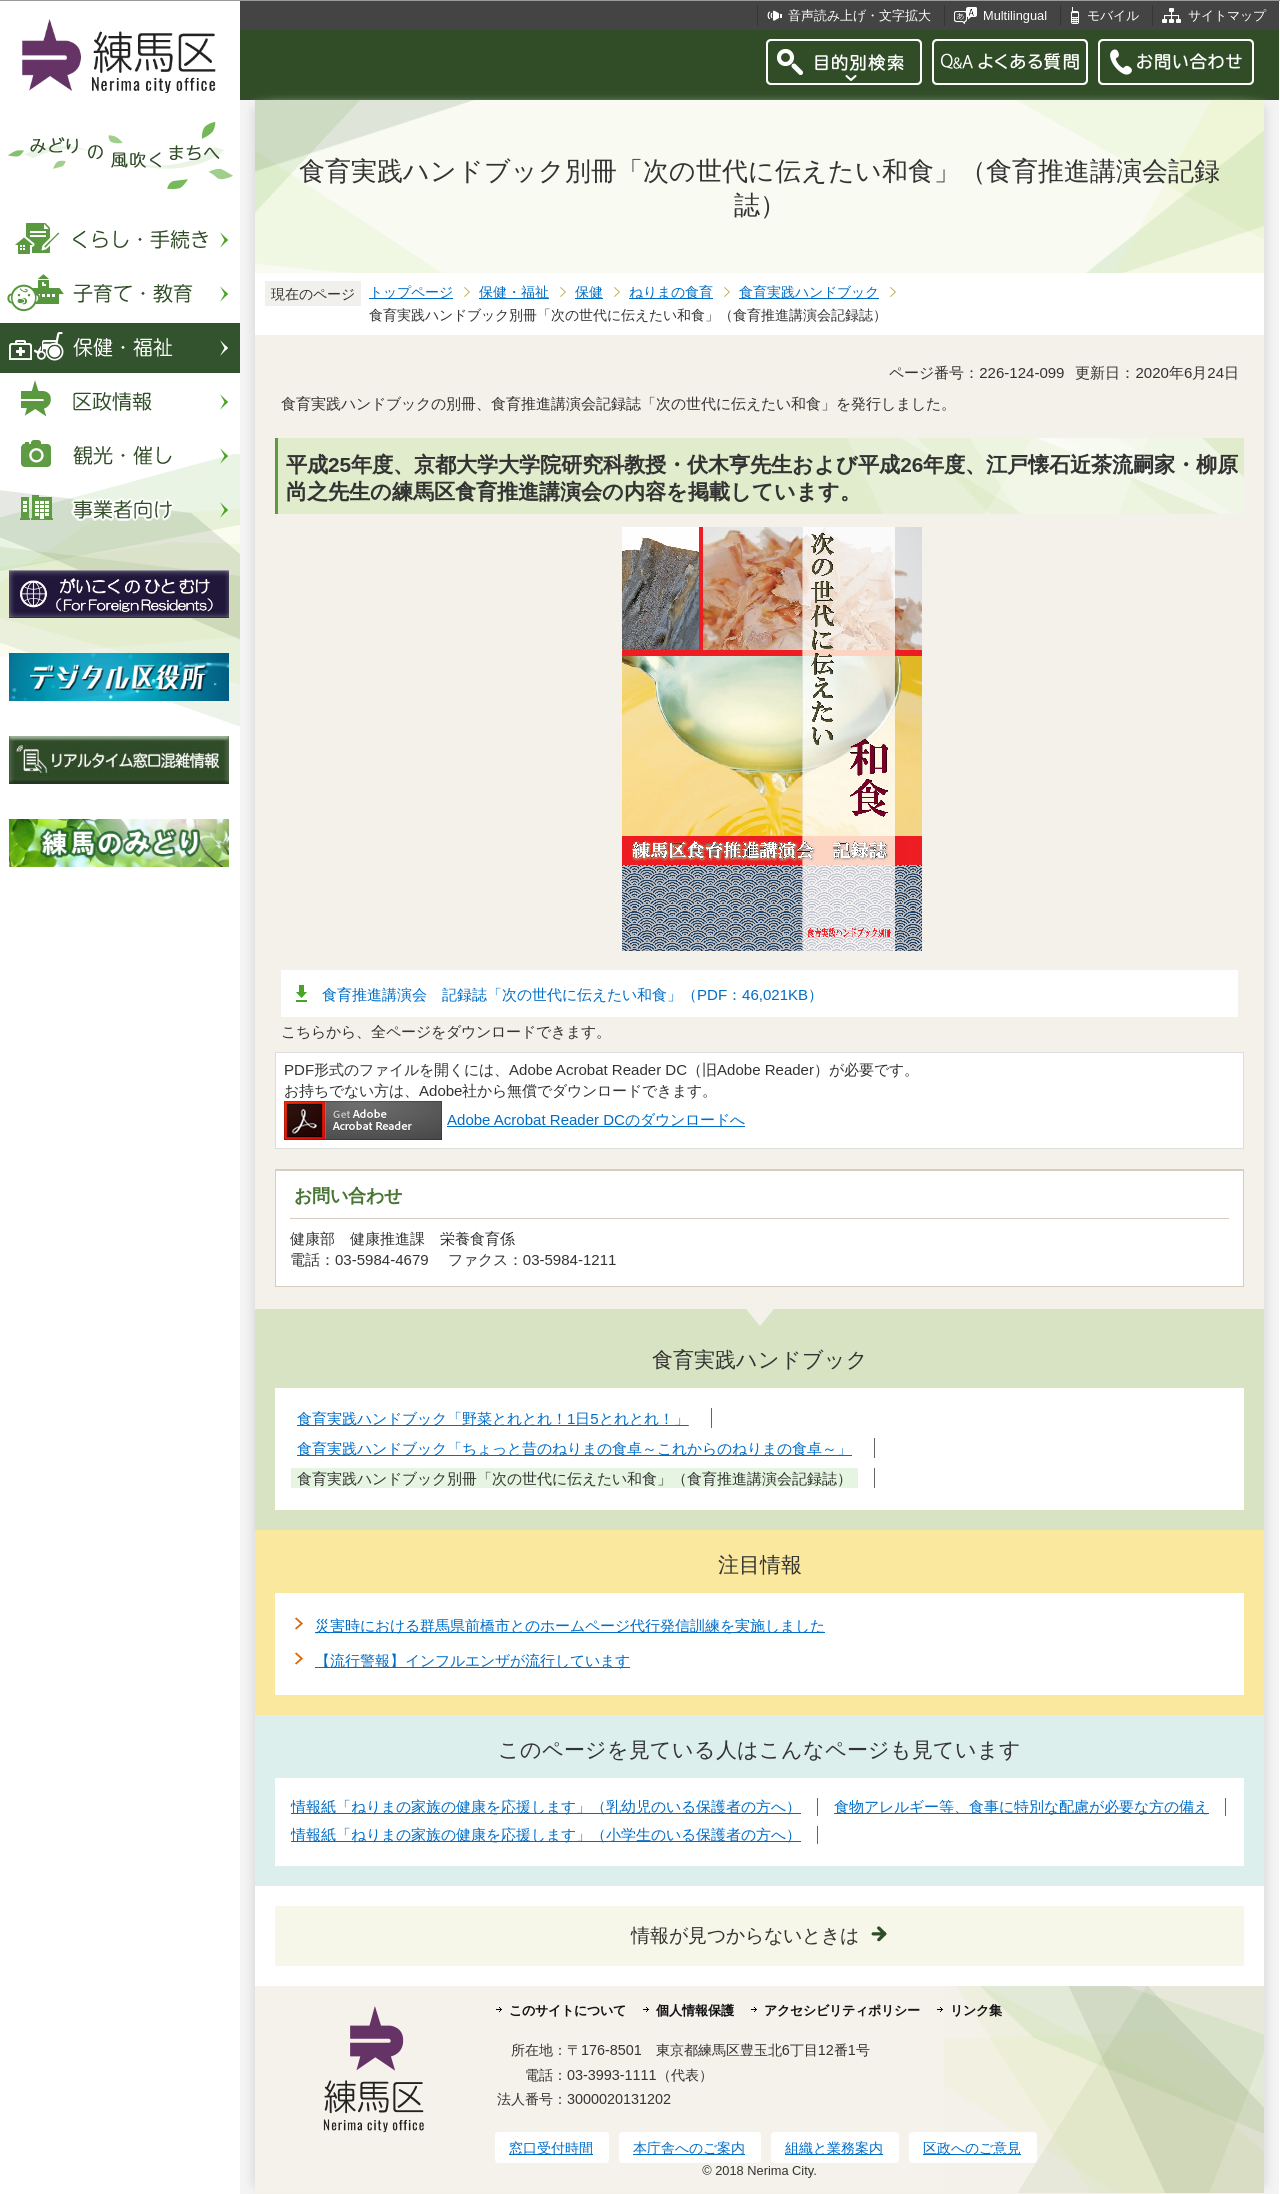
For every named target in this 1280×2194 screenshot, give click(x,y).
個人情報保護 (695, 2010)
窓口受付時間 (551, 2148)
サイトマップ (1227, 15)
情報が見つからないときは (745, 1935)
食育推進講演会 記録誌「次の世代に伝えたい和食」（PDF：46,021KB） (572, 994)
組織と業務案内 (834, 2148)
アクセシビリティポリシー (842, 2010)
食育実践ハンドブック (809, 292)
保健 (589, 292)
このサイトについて (567, 2010)
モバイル (1113, 15)
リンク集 (976, 2010)
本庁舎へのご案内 (689, 2148)
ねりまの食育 (671, 292)
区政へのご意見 (972, 2148)
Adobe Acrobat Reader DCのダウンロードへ (514, 1119)
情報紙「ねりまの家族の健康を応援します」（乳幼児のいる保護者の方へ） (546, 1806)
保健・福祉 (514, 292)
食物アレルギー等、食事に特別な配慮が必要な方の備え (1021, 1806)
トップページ (411, 292)
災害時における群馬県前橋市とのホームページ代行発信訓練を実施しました (570, 1625)
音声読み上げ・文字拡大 (859, 15)
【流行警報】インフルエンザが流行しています (472, 1660)
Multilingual (1015, 15)
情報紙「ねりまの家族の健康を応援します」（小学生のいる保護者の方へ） (546, 1834)
